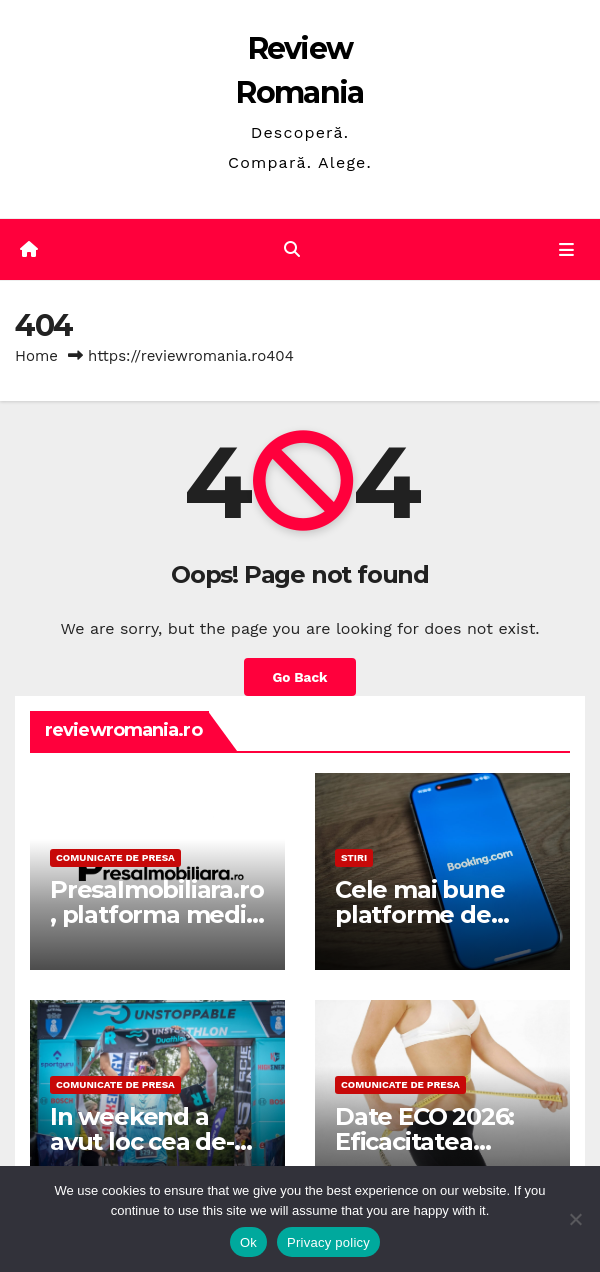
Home (36, 356)
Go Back (299, 677)
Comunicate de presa (115, 857)
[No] (575, 1219)
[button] (292, 249)
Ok (248, 1242)
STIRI (354, 857)
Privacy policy (328, 1242)
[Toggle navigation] (566, 250)
